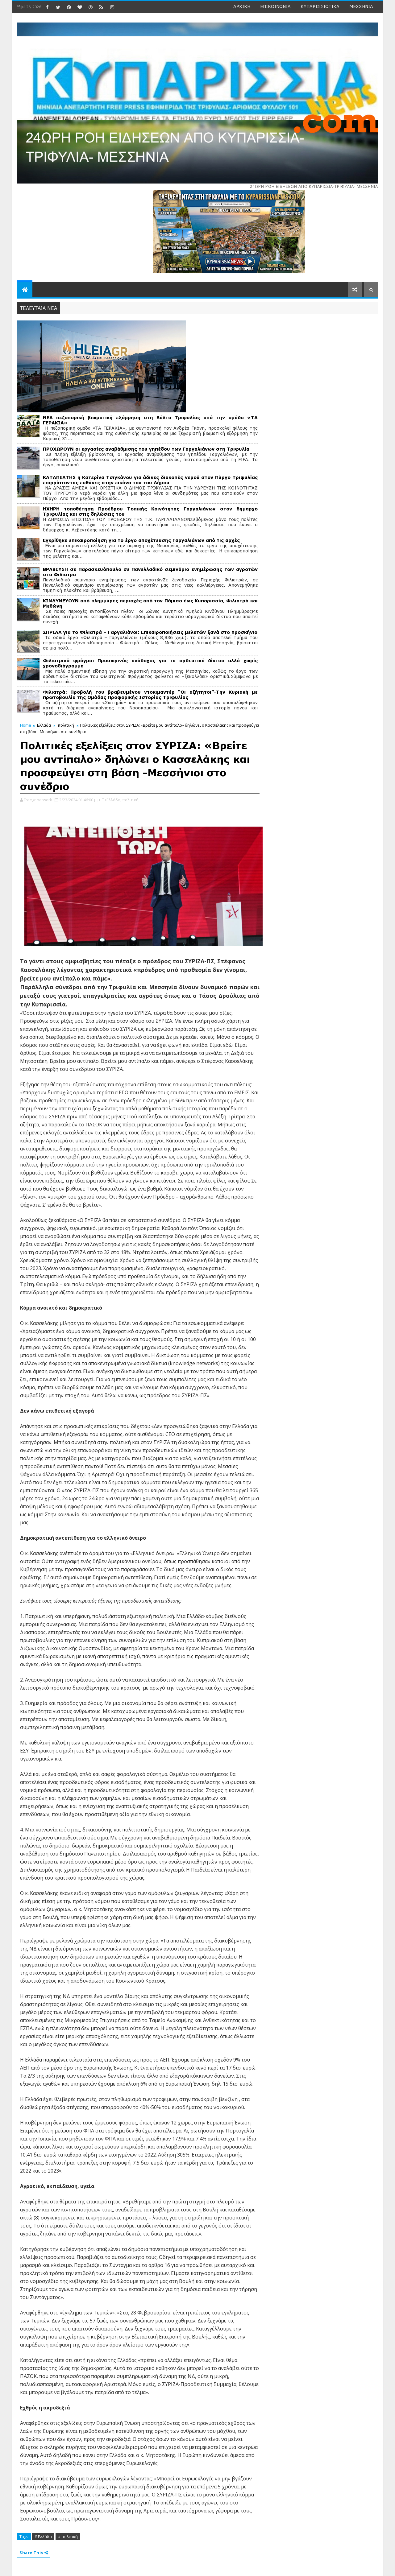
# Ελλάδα (43, 2536)
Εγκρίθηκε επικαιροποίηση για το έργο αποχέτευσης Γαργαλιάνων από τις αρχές (141, 540)
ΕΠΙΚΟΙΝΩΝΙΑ (275, 6)
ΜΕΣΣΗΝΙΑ (361, 6)
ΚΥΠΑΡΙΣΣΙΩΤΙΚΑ (320, 6)
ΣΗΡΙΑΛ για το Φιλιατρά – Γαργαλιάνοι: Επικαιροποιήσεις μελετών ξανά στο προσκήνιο (150, 632)
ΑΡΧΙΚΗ (241, 6)
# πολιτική (68, 2536)
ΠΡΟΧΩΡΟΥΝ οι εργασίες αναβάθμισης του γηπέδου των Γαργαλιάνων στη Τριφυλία (146, 449)
